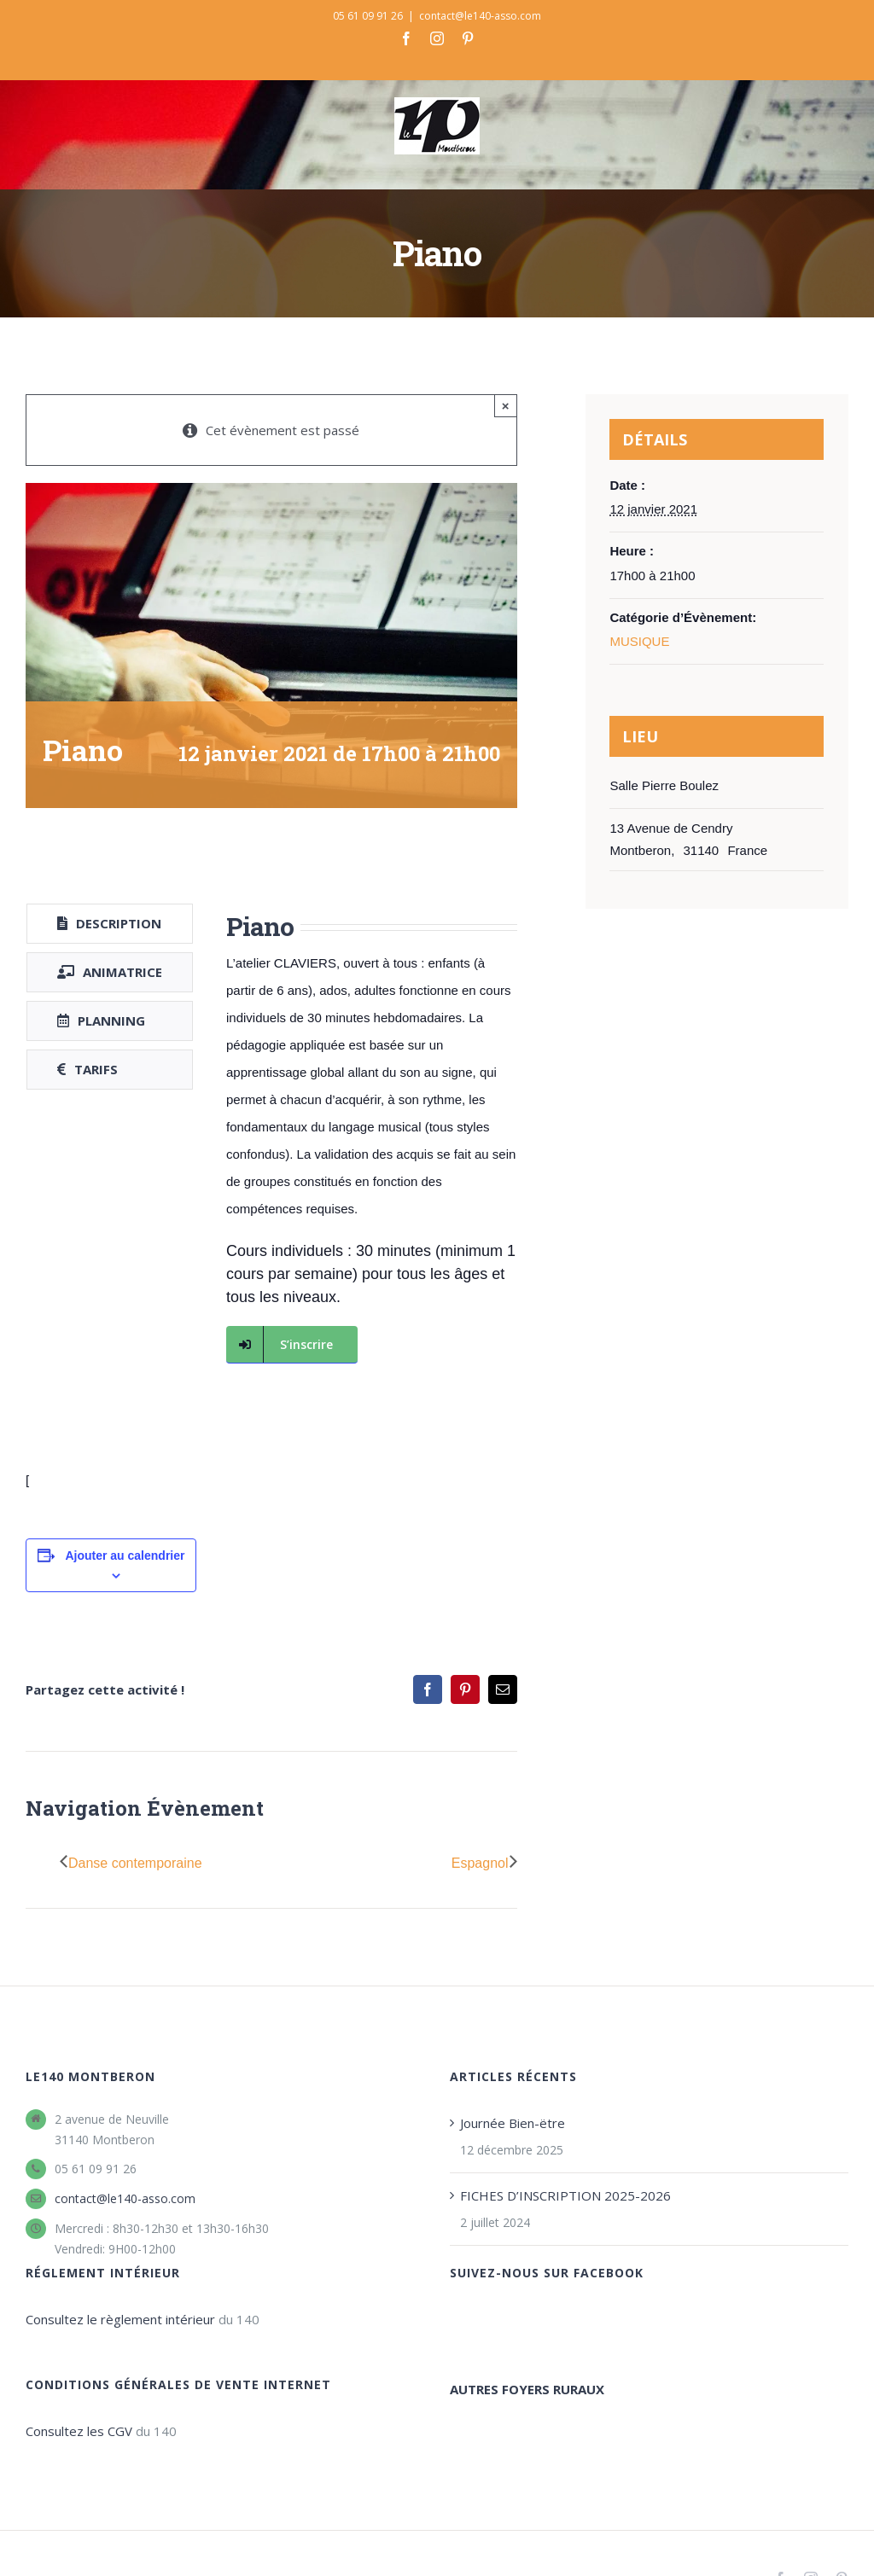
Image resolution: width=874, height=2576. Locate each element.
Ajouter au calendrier (124, 1555)
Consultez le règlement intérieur (120, 2319)
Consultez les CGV (79, 2430)
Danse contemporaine (135, 1863)
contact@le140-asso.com (480, 16)
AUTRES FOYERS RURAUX (527, 2389)
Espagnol (480, 1863)
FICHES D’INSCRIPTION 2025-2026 (565, 2195)
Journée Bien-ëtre (512, 2122)
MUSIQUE (639, 641)
